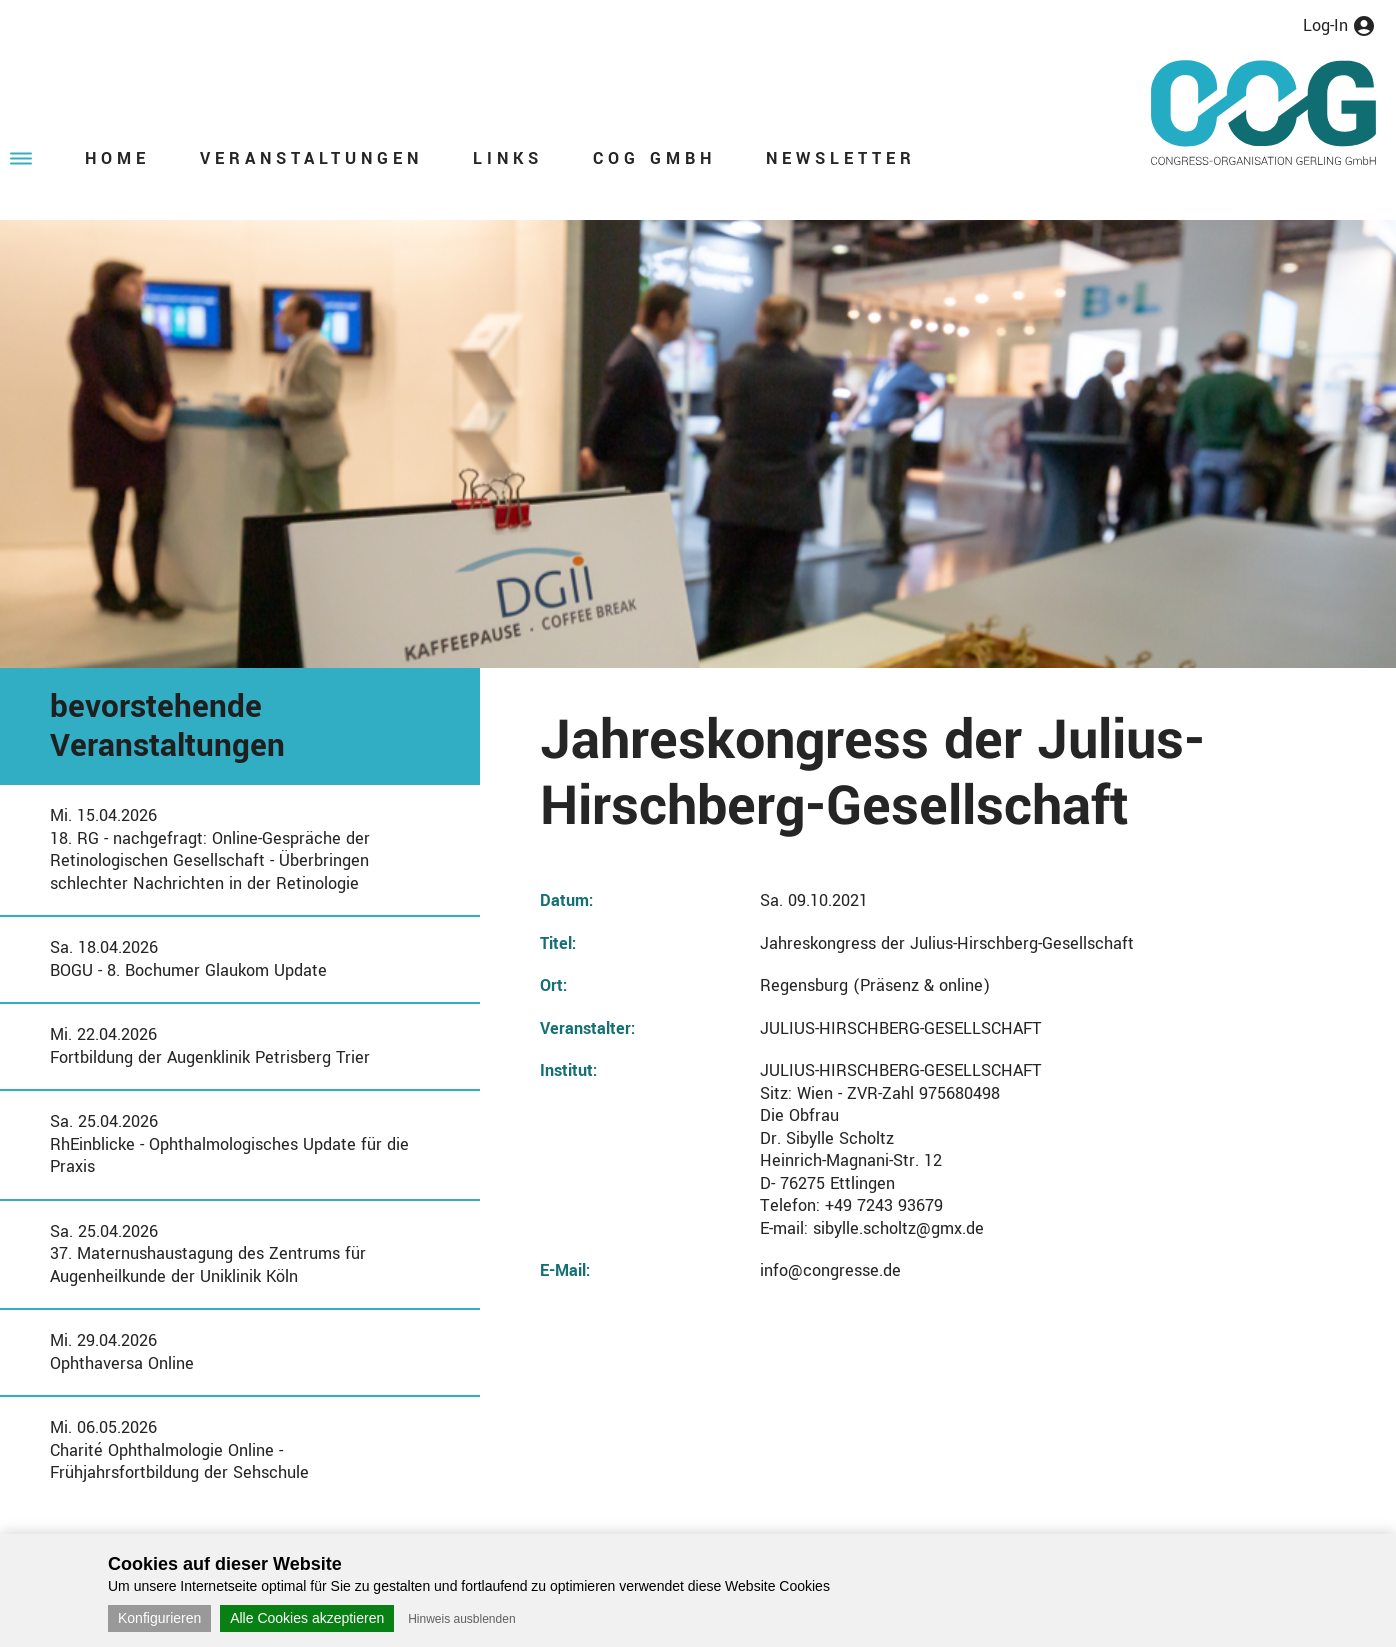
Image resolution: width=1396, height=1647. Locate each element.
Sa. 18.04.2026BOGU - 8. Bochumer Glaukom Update (188, 959)
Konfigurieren (159, 1618)
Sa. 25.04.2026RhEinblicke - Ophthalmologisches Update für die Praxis (229, 1144)
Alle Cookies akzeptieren (307, 1618)
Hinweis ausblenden (461, 1619)
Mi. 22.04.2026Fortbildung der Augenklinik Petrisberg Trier (210, 1046)
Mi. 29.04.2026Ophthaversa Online (122, 1352)
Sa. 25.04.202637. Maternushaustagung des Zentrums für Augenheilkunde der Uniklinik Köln (208, 1254)
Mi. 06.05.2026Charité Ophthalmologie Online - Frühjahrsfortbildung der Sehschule (179, 1450)
